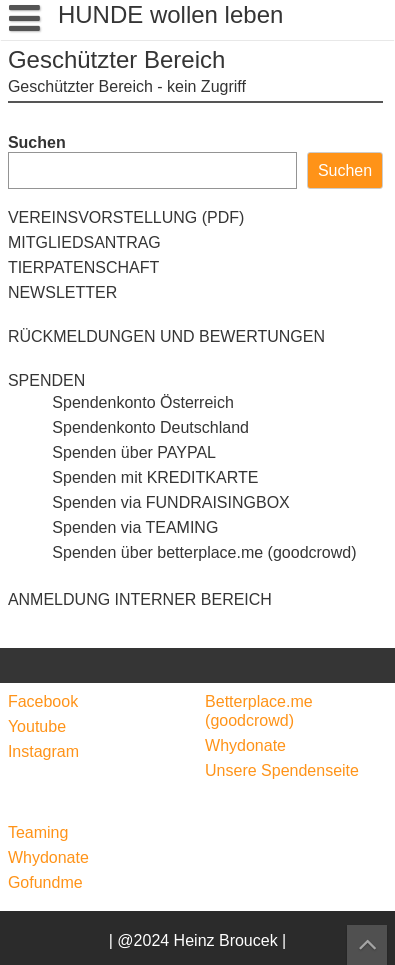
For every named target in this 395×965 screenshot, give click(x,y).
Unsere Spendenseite (282, 770)
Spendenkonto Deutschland (128, 427)
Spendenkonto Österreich (121, 402)
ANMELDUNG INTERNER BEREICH (140, 599)
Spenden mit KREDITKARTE (133, 477)
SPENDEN (46, 380)
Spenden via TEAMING (113, 527)
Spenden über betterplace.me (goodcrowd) (182, 552)
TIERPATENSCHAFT (83, 267)
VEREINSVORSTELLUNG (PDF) (126, 217)
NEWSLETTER (62, 292)
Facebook (43, 701)
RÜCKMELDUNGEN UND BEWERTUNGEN (166, 336)
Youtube (37, 726)
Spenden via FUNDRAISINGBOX (149, 502)
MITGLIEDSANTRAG (84, 242)
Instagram (43, 751)
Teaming (38, 832)
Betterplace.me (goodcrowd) (259, 711)
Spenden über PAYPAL (112, 452)
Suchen (37, 142)
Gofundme (45, 882)
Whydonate (245, 745)
